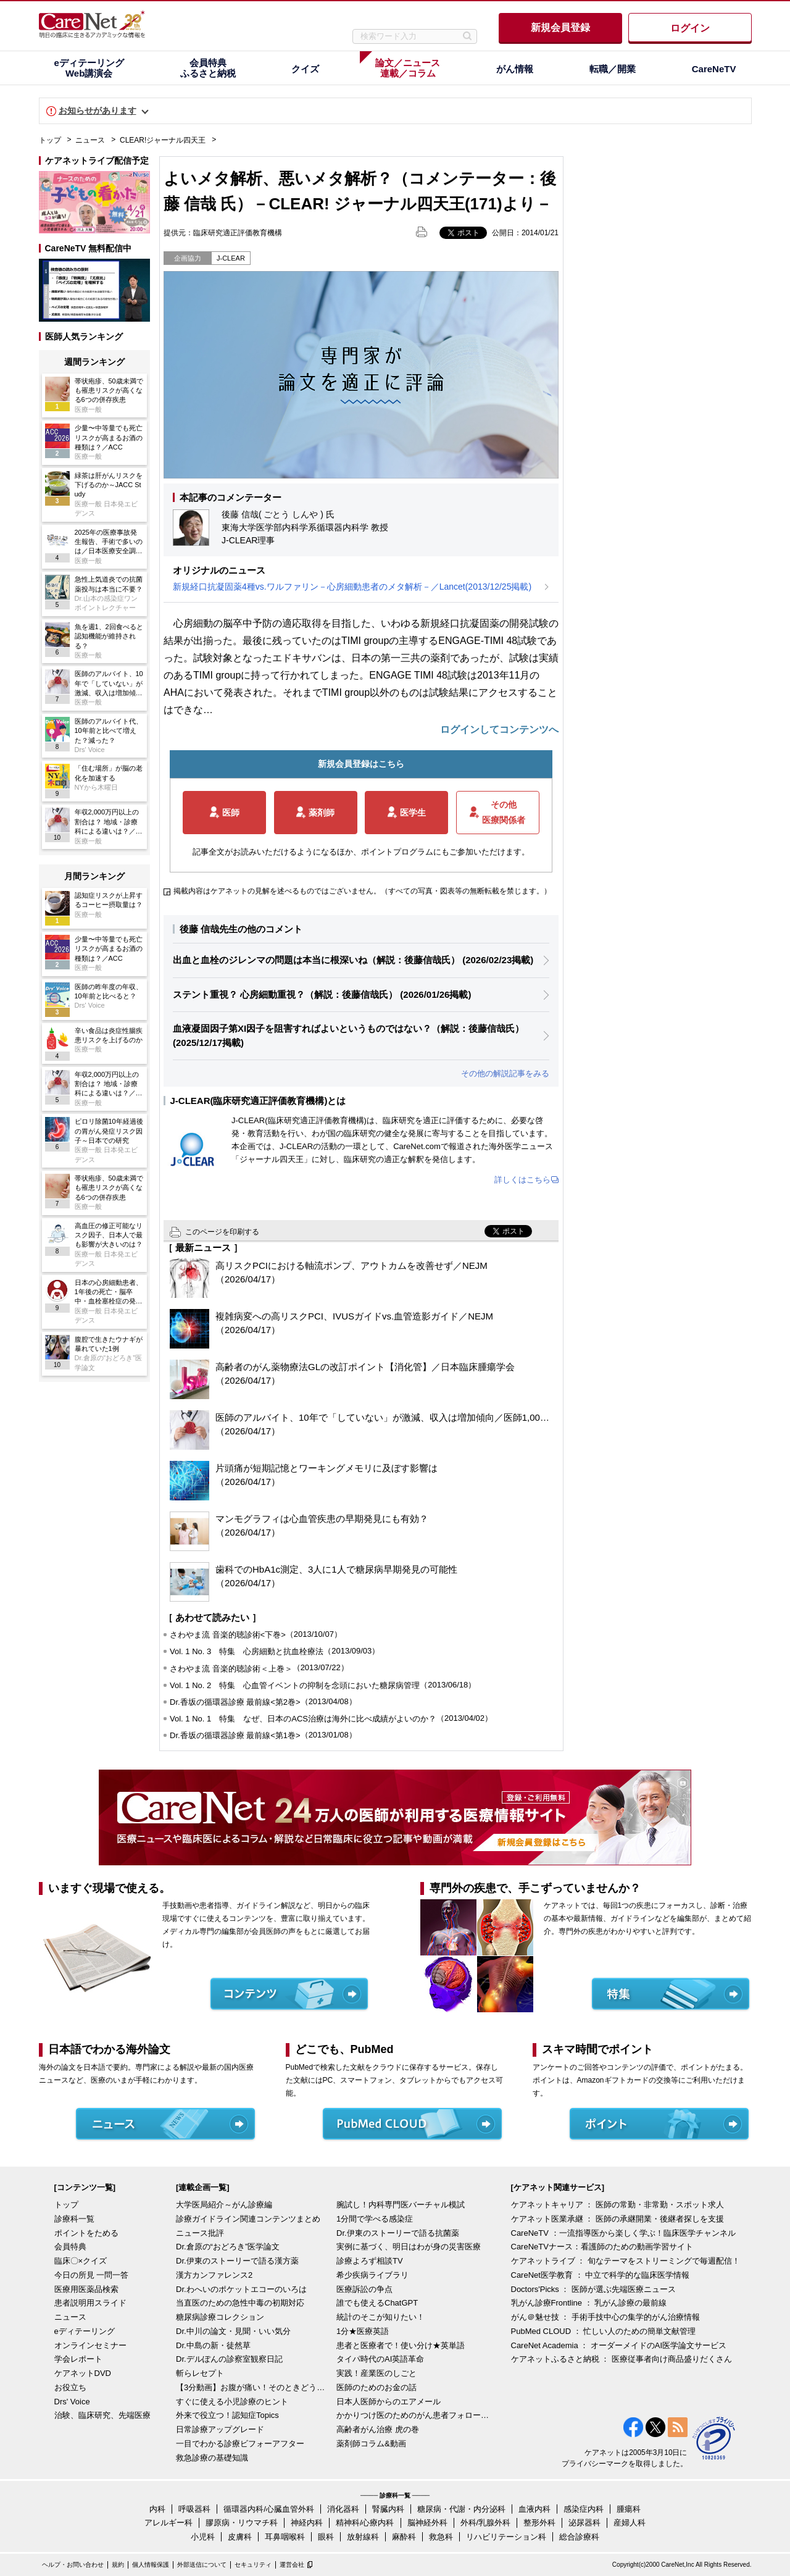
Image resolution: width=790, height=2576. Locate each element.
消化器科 (343, 2509)
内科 (157, 2509)
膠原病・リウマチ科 (242, 2522)
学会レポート (78, 2359)
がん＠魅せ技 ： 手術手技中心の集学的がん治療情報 (605, 2317)
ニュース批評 (200, 2233)
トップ (50, 140)
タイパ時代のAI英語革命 (380, 2359)
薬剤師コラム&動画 (371, 2443)
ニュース (90, 140)
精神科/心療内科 (365, 2522)
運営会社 (292, 2564)
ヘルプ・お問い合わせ (73, 2564)
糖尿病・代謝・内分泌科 (461, 2509)
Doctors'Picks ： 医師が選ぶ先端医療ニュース (593, 2289)
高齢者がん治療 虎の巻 (377, 2429)
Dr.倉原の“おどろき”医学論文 (228, 2246)
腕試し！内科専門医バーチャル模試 (400, 2204)
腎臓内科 (388, 2509)
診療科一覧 (74, 2218)
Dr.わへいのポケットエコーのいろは (241, 2289)
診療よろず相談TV (369, 2260)
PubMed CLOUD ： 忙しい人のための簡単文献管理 (603, 2331)
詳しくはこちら (522, 1179)
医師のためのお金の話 (376, 2387)
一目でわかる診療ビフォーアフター (240, 2443)
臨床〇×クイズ (80, 2260)
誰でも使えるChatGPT (377, 2302)
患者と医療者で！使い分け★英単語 (400, 2345)
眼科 (326, 2536)
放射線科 (363, 2536)
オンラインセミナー (90, 2345)
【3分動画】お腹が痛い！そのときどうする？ (253, 2387)
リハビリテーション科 (506, 2536)
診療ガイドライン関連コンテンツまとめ (248, 2218)
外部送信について (202, 2564)
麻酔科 (404, 2536)
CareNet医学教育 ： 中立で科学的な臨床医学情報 (600, 2275)
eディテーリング (84, 2331)
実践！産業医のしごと (376, 2373)
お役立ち (70, 2387)
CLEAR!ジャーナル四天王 (163, 140)
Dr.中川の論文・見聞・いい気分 (233, 2331)
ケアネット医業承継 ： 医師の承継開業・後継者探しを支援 (617, 2218)
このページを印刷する (222, 1231)
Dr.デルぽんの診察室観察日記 (229, 2359)
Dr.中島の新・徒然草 (213, 2345)
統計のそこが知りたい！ (380, 2317)
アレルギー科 (168, 2522)
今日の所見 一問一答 (91, 2275)
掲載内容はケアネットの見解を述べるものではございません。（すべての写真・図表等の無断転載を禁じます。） (362, 891)
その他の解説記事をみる (505, 1073)
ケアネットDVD (82, 2373)
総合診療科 (579, 2536)
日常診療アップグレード (220, 2429)
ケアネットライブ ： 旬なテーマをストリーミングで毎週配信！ (625, 2260)
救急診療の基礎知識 (212, 2457)
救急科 (441, 2536)
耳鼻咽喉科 (285, 2536)
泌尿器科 (584, 2522)
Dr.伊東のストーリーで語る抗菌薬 (397, 2233)
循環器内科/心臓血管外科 (268, 2509)
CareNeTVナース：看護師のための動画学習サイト (602, 2246)
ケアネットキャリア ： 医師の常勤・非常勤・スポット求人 (617, 2204)
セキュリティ (253, 2564)
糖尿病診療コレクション (220, 2317)
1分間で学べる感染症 (374, 2218)
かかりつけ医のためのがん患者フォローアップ (413, 2415)
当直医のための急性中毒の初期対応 (240, 2302)
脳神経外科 (427, 2522)
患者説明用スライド (90, 2302)
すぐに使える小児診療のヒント (232, 2401)
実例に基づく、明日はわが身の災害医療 (408, 2246)
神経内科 (307, 2522)
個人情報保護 (150, 2564)
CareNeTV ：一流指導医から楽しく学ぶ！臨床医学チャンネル (623, 2233)
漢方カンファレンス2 (214, 2275)
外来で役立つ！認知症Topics (227, 2415)
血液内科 (534, 2509)
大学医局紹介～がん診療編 (224, 2204)
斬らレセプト (200, 2373)
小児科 (203, 2536)
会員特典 (70, 2246)
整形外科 (539, 2522)
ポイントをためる (86, 2233)
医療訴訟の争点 (364, 2289)
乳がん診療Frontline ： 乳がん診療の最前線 (589, 2302)
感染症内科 (583, 2509)
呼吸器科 (194, 2509)
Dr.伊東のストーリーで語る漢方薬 (237, 2260)
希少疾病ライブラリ (372, 2275)
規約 (118, 2564)
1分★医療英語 (362, 2331)
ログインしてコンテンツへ (499, 729)
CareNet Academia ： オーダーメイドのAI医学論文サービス (619, 2345)
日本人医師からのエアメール (388, 2401)
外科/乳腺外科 (485, 2522)
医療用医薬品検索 (86, 2289)
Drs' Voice (72, 2401)
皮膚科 (240, 2536)
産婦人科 (629, 2522)
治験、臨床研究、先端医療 (102, 2415)
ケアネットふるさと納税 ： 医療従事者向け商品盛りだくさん (621, 2359)
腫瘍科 (629, 2509)
